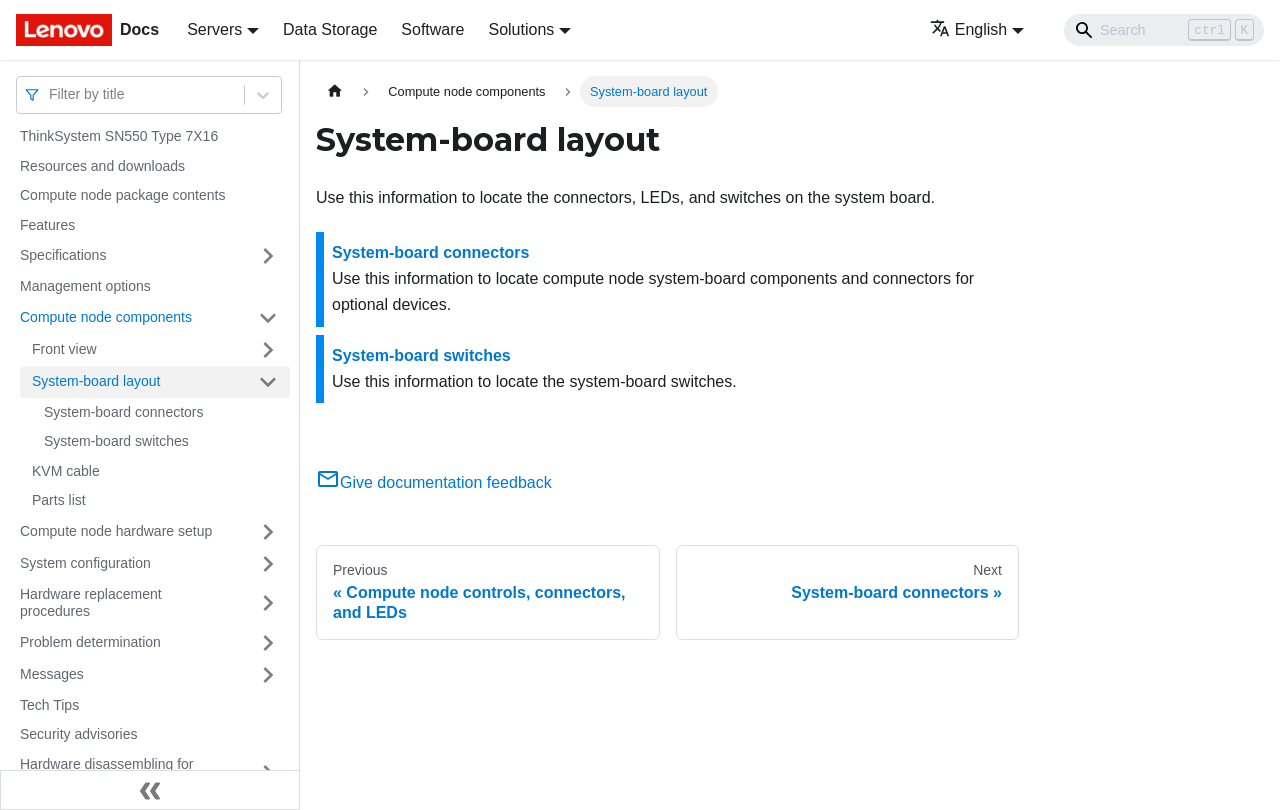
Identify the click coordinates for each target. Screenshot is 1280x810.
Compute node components (106, 317)
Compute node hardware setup (116, 531)
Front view (64, 349)
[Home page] (335, 91)
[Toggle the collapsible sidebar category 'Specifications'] (268, 256)
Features (47, 225)
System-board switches (116, 441)
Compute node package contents (122, 195)
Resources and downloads (102, 166)
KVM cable (66, 471)
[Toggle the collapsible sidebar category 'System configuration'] (268, 564)
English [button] (968, 29)
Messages (52, 674)
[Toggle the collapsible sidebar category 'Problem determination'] (268, 643)
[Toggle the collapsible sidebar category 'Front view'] (268, 350)
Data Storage (330, 29)
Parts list (59, 500)
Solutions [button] (521, 29)
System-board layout (96, 381)
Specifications (63, 255)
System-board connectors (124, 412)
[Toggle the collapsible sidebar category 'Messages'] (268, 675)
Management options (85, 286)
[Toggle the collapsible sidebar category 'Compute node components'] (268, 318)
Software (432, 29)
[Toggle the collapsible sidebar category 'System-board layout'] (268, 382)
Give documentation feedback (434, 482)
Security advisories (79, 734)
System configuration (85, 563)
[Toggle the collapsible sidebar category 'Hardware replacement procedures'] (268, 603)
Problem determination (90, 642)
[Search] (1164, 30)
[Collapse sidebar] (150, 790)
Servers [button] (214, 29)
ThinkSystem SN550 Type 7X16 (119, 136)
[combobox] (51, 94)
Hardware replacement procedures (91, 603)
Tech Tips (49, 705)
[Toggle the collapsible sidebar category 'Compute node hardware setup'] (268, 532)
